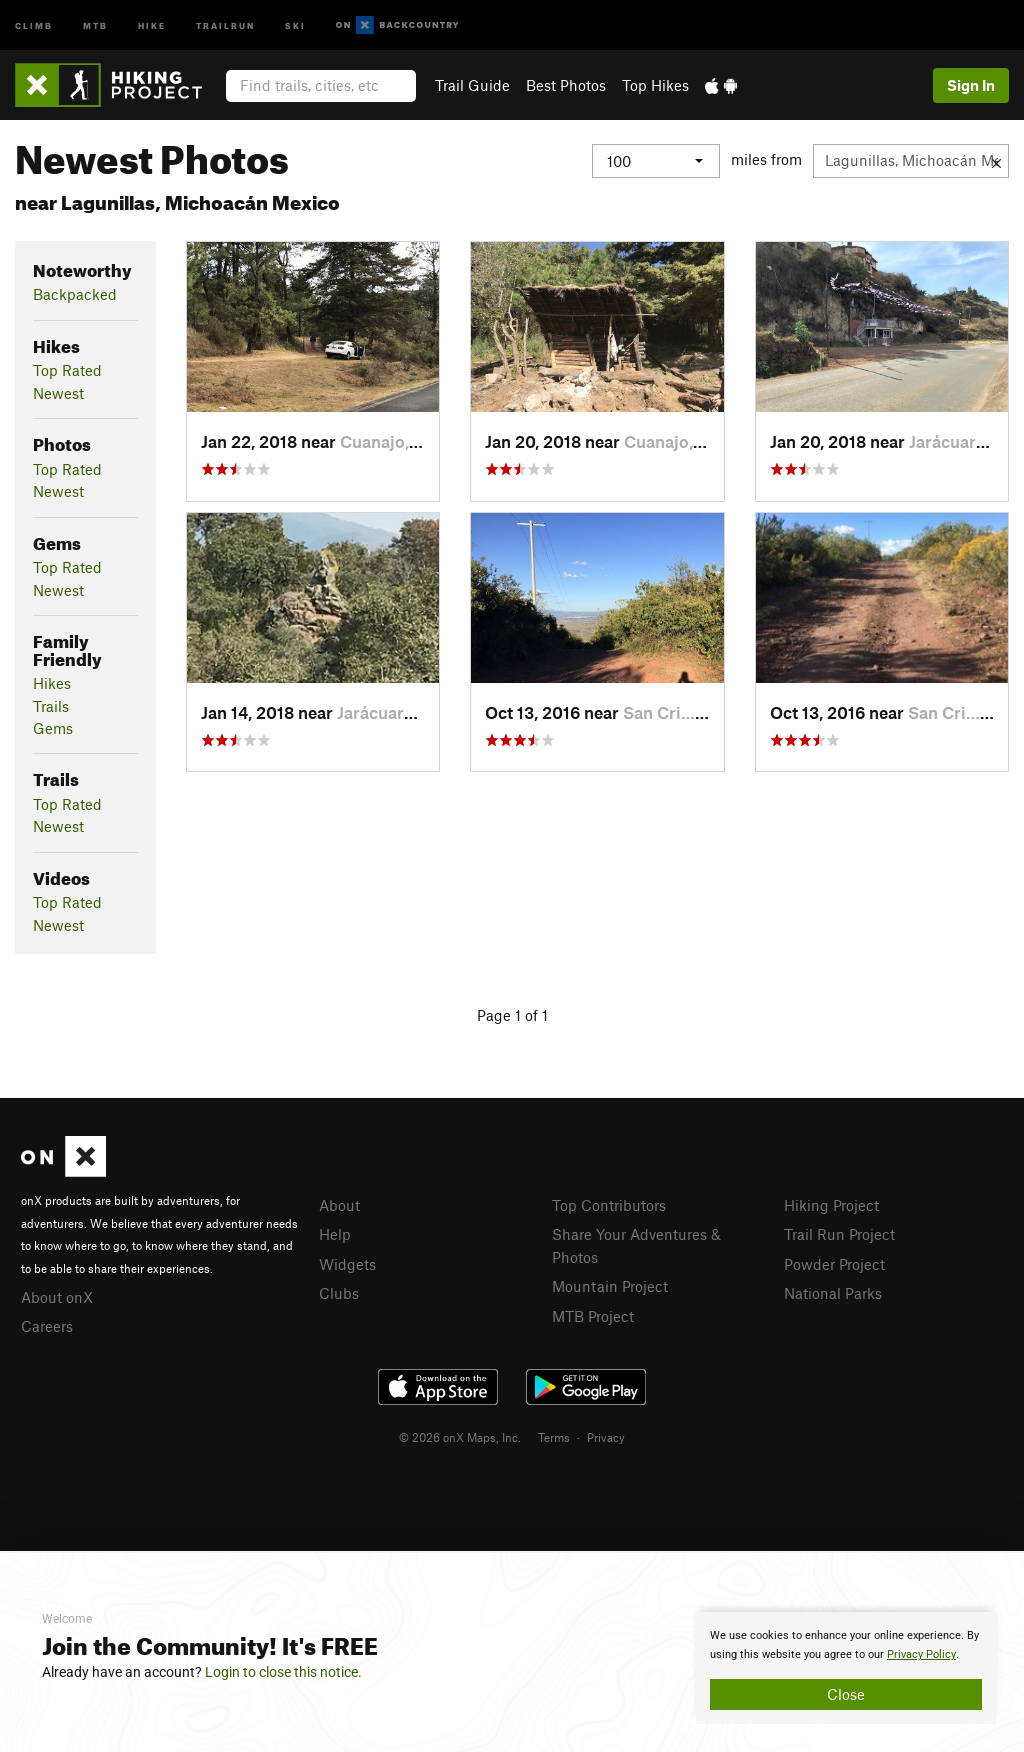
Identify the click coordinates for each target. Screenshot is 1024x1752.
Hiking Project (831, 1205)
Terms (554, 1437)
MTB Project (593, 1316)
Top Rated (67, 370)
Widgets (347, 1264)
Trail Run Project (839, 1234)
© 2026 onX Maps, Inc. (460, 1437)
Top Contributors (609, 1205)
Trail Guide (472, 85)
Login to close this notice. (283, 1672)
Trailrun (225, 24)
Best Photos (566, 85)
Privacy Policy (921, 1654)
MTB (95, 24)
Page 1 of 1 (512, 1015)
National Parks (833, 1293)
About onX (57, 1297)
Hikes (52, 683)
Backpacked (75, 294)
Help (335, 1234)
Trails (51, 706)
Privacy (606, 1437)
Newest (58, 393)
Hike (152, 24)
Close (846, 1694)
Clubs (339, 1293)
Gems (53, 728)
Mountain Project (610, 1286)
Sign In (971, 85)
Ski (295, 24)
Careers (47, 1326)
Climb (34, 24)
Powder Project (834, 1264)
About (339, 1205)
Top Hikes (655, 85)
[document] (846, 1668)
